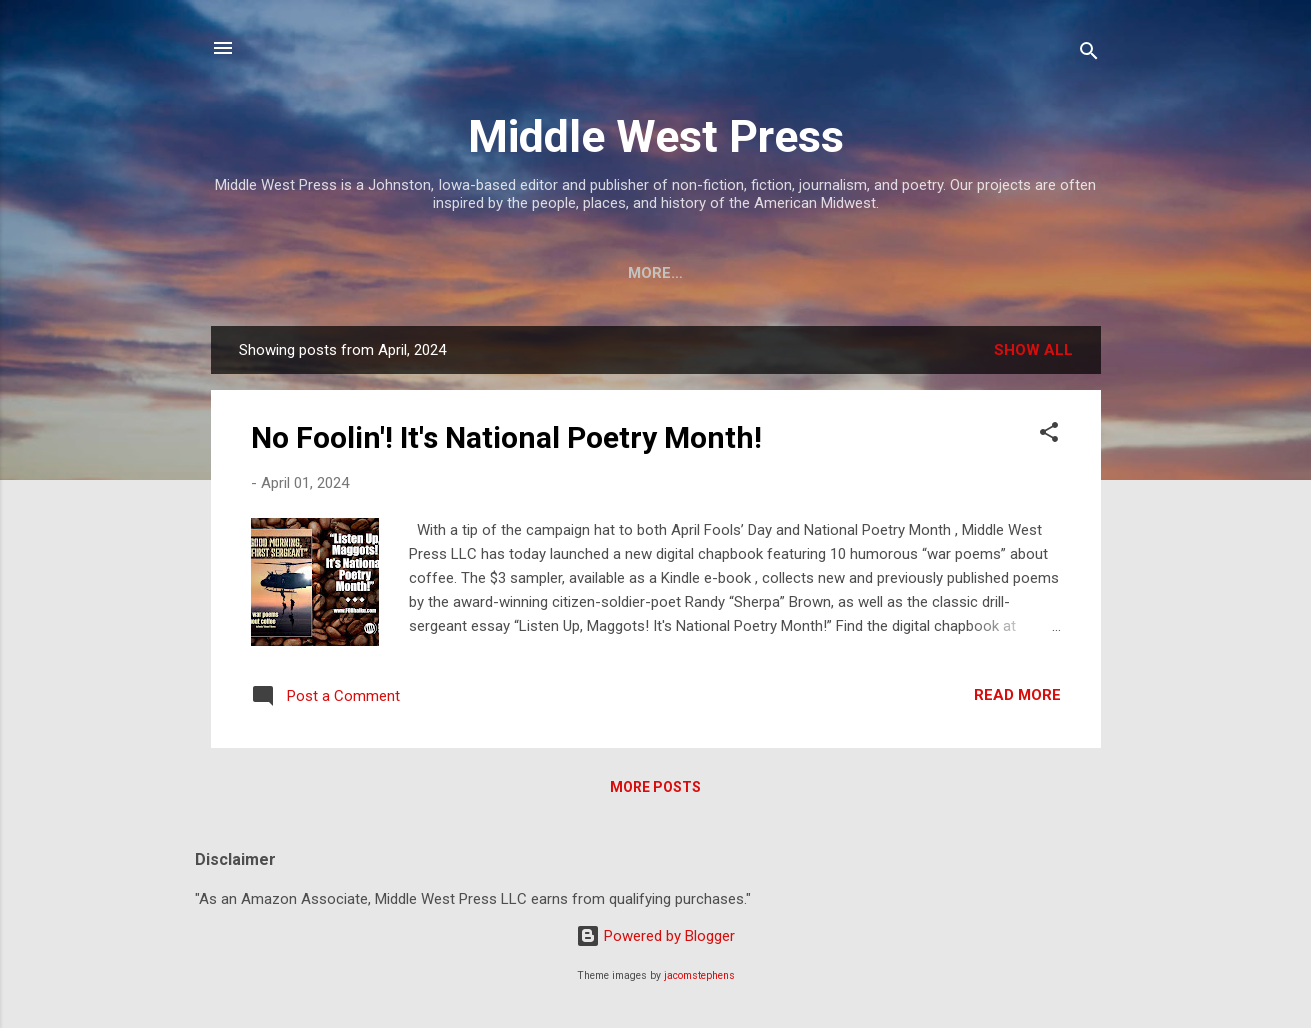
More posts (655, 791)
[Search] (1089, 54)
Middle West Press (656, 136)
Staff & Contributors (564, 273)
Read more (1017, 699)
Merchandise (925, 273)
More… (1043, 273)
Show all (1033, 354)
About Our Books (764, 273)
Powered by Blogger (655, 936)
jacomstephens (699, 975)
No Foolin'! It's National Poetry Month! (506, 441)
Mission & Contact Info (338, 273)
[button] (1049, 439)
